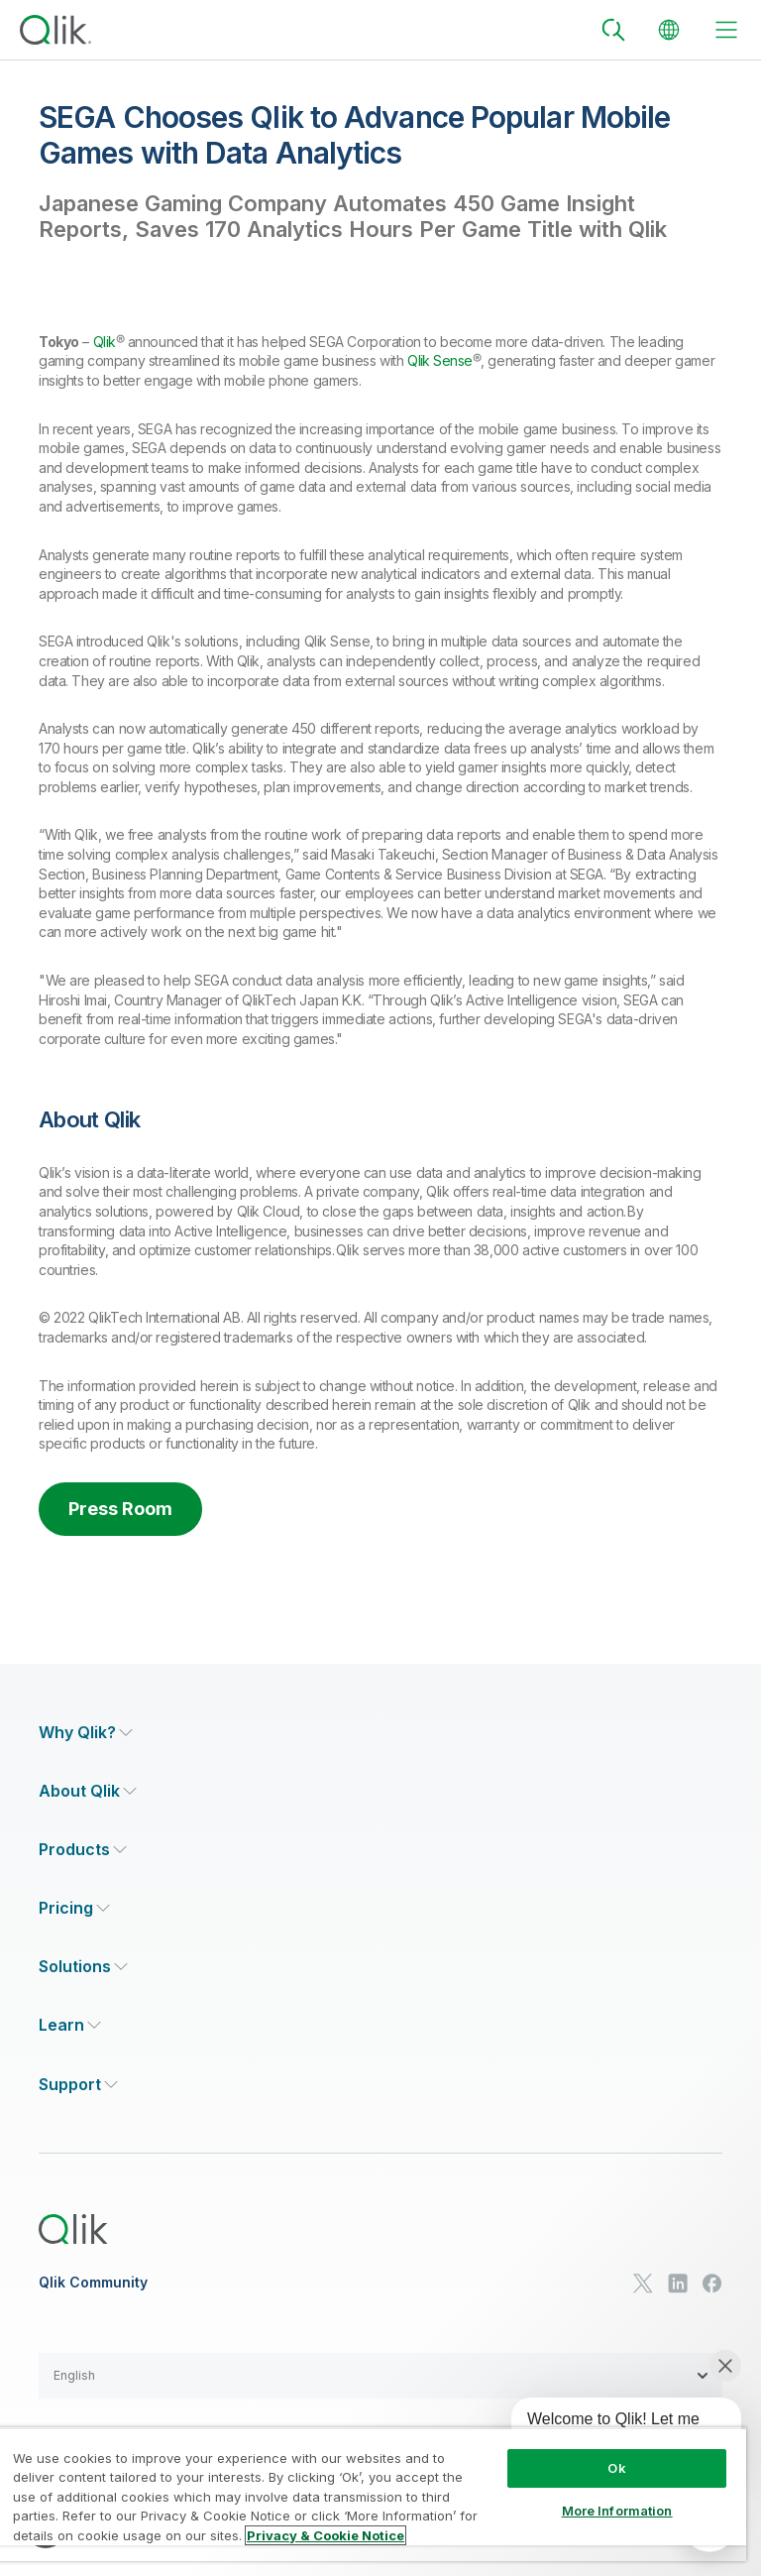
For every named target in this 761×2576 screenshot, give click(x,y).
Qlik (104, 341)
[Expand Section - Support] (78, 2084)
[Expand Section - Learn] (70, 2025)
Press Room (120, 1508)
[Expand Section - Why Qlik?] (86, 1732)
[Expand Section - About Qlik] (88, 1791)
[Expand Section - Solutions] (83, 1966)
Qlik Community (93, 2282)
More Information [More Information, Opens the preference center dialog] (617, 2510)
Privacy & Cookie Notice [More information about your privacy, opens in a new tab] (325, 2535)
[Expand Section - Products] (83, 1849)
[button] (380, 2376)
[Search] (613, 30)
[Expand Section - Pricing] (74, 1908)
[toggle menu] (726, 30)
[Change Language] (669, 30)
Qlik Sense (440, 360)
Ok (616, 2468)
